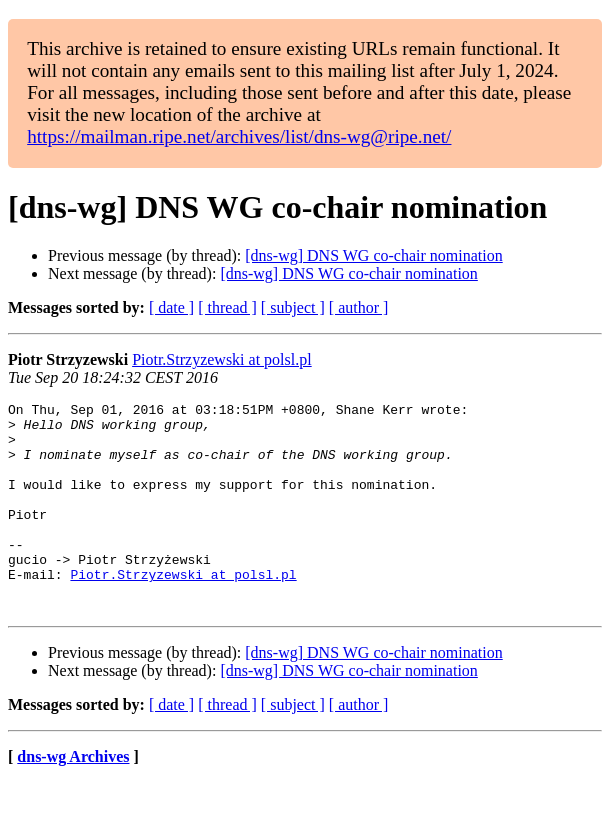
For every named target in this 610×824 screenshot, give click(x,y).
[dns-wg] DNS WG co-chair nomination (373, 255)
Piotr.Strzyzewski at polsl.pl (222, 359)
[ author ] (359, 307)
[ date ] (171, 307)
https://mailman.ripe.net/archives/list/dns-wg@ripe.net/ (239, 136)
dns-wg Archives (73, 798)
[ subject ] (293, 307)
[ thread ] (227, 307)
